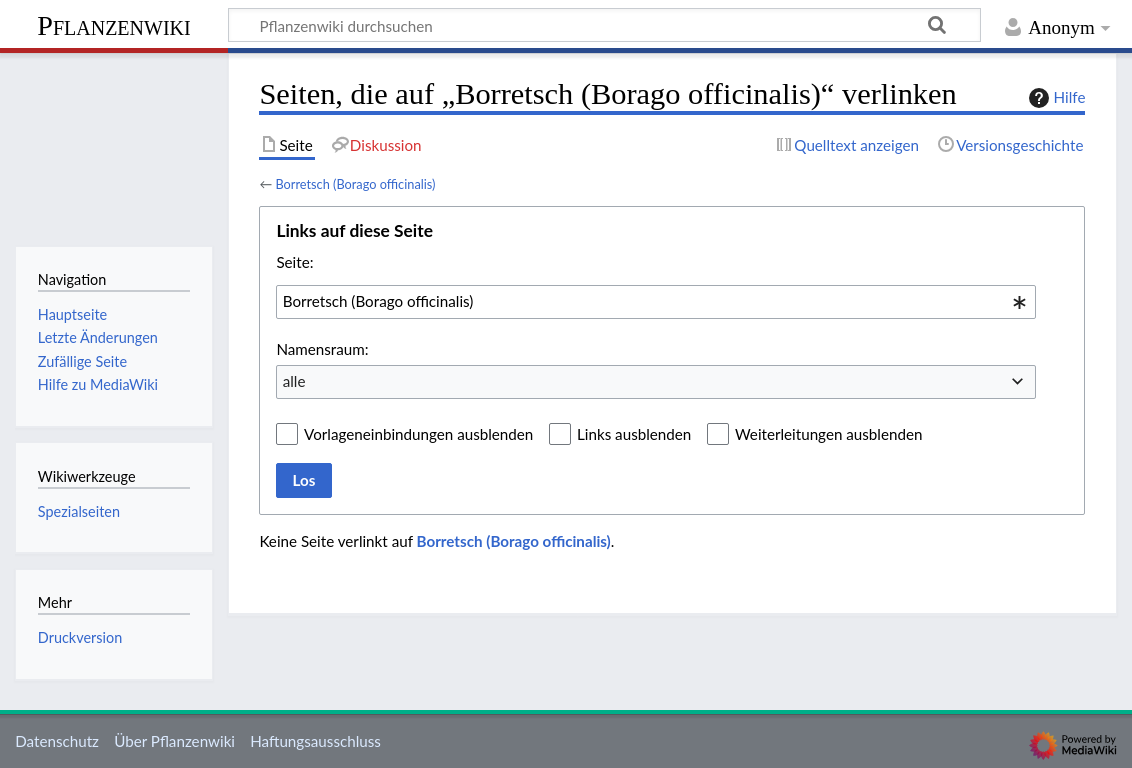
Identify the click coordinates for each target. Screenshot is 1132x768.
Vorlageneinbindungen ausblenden (418, 434)
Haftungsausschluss (315, 741)
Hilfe (1055, 98)
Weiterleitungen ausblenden (828, 434)
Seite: (294, 262)
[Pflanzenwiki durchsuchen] (604, 25)
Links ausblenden (634, 434)
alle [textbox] (294, 381)
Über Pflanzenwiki (174, 741)
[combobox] (656, 302)
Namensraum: (322, 349)
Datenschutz (57, 741)
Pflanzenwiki (113, 25)
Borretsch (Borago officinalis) (355, 184)
